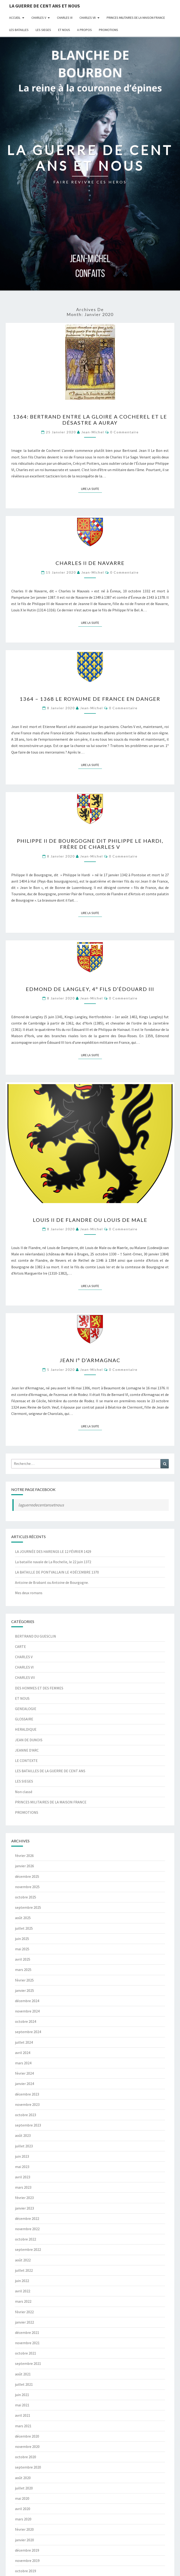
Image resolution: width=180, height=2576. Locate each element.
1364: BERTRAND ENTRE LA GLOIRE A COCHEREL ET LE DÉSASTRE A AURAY (90, 419)
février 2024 (24, 2073)
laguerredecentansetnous (41, 1505)
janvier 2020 (24, 2540)
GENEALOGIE (25, 1708)
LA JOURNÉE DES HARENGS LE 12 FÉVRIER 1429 (53, 1551)
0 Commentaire (124, 432)
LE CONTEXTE (26, 1760)
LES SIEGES (43, 30)
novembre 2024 (27, 2011)
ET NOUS (64, 30)
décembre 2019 (27, 2550)
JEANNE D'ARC (27, 1750)
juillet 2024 (24, 2042)
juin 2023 (22, 2156)
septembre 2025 (28, 1907)
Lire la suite (91, 488)
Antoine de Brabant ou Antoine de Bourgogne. (52, 1582)
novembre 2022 (27, 2228)
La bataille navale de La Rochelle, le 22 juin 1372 (53, 1561)
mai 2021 (22, 2405)
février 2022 (24, 2311)
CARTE (20, 1646)
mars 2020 (23, 2519)
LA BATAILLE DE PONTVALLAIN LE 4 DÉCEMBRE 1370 (57, 1572)
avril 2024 (22, 2052)
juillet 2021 (24, 2384)
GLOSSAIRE (24, 1719)
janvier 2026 (24, 1865)
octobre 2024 (25, 2021)
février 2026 (24, 1855)
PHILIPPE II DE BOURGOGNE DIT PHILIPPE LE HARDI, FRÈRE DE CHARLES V (90, 844)
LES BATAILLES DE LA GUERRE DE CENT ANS (50, 1770)
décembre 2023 (27, 2094)
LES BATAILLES (19, 30)
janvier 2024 (24, 2083)
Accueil (14, 17)
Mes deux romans (28, 1592)
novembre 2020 (27, 2446)
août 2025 (23, 1917)
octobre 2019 (25, 2570)
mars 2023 (23, 2187)
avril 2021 (22, 2415)
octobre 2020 (25, 2456)
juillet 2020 (24, 2488)
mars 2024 (23, 2063)
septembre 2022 (28, 2249)
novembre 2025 (27, 1886)
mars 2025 (23, 1969)
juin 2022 (22, 2280)
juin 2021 (22, 2394)
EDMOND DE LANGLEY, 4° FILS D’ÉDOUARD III (90, 989)
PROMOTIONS (108, 30)
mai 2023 (22, 2166)
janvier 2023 (24, 2208)
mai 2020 (22, 2498)
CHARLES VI (64, 17)
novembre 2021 (27, 2342)
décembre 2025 (27, 1876)
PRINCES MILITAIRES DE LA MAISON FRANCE (136, 17)
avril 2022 (22, 2291)
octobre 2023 (25, 2114)
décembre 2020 (27, 2436)
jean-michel (92, 432)
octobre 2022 (25, 2239)
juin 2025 (22, 1938)
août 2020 (23, 2477)
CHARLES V (38, 17)
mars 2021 (23, 2426)
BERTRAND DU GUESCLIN (35, 1636)
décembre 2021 (27, 2332)
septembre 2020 (28, 2467)
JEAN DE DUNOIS (28, 1740)
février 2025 (24, 1980)
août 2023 (23, 2135)
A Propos (84, 30)
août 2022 (23, 2260)
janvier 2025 (24, 1990)
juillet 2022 (24, 2270)
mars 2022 (23, 2301)
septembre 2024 (28, 2031)
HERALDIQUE (26, 1729)
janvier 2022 (24, 2322)
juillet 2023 (24, 2146)
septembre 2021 (28, 2363)
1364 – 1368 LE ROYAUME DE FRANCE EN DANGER (90, 699)
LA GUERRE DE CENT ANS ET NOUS (44, 6)
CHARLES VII (87, 17)
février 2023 (24, 2197)
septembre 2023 (28, 2125)
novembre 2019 (27, 2560)
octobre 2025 (25, 1897)
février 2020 (24, 2529)
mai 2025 (22, 1949)
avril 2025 (22, 1959)
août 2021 (23, 2374)
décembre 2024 (27, 2000)
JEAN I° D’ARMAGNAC (90, 1360)
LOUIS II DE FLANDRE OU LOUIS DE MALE (90, 1220)
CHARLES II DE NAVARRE (90, 563)
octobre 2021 (25, 2353)
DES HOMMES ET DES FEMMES (39, 1688)
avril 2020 (22, 2508)
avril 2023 (22, 2177)
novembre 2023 (27, 2104)
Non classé (23, 1791)
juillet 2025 (24, 1928)
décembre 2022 (27, 2218)
